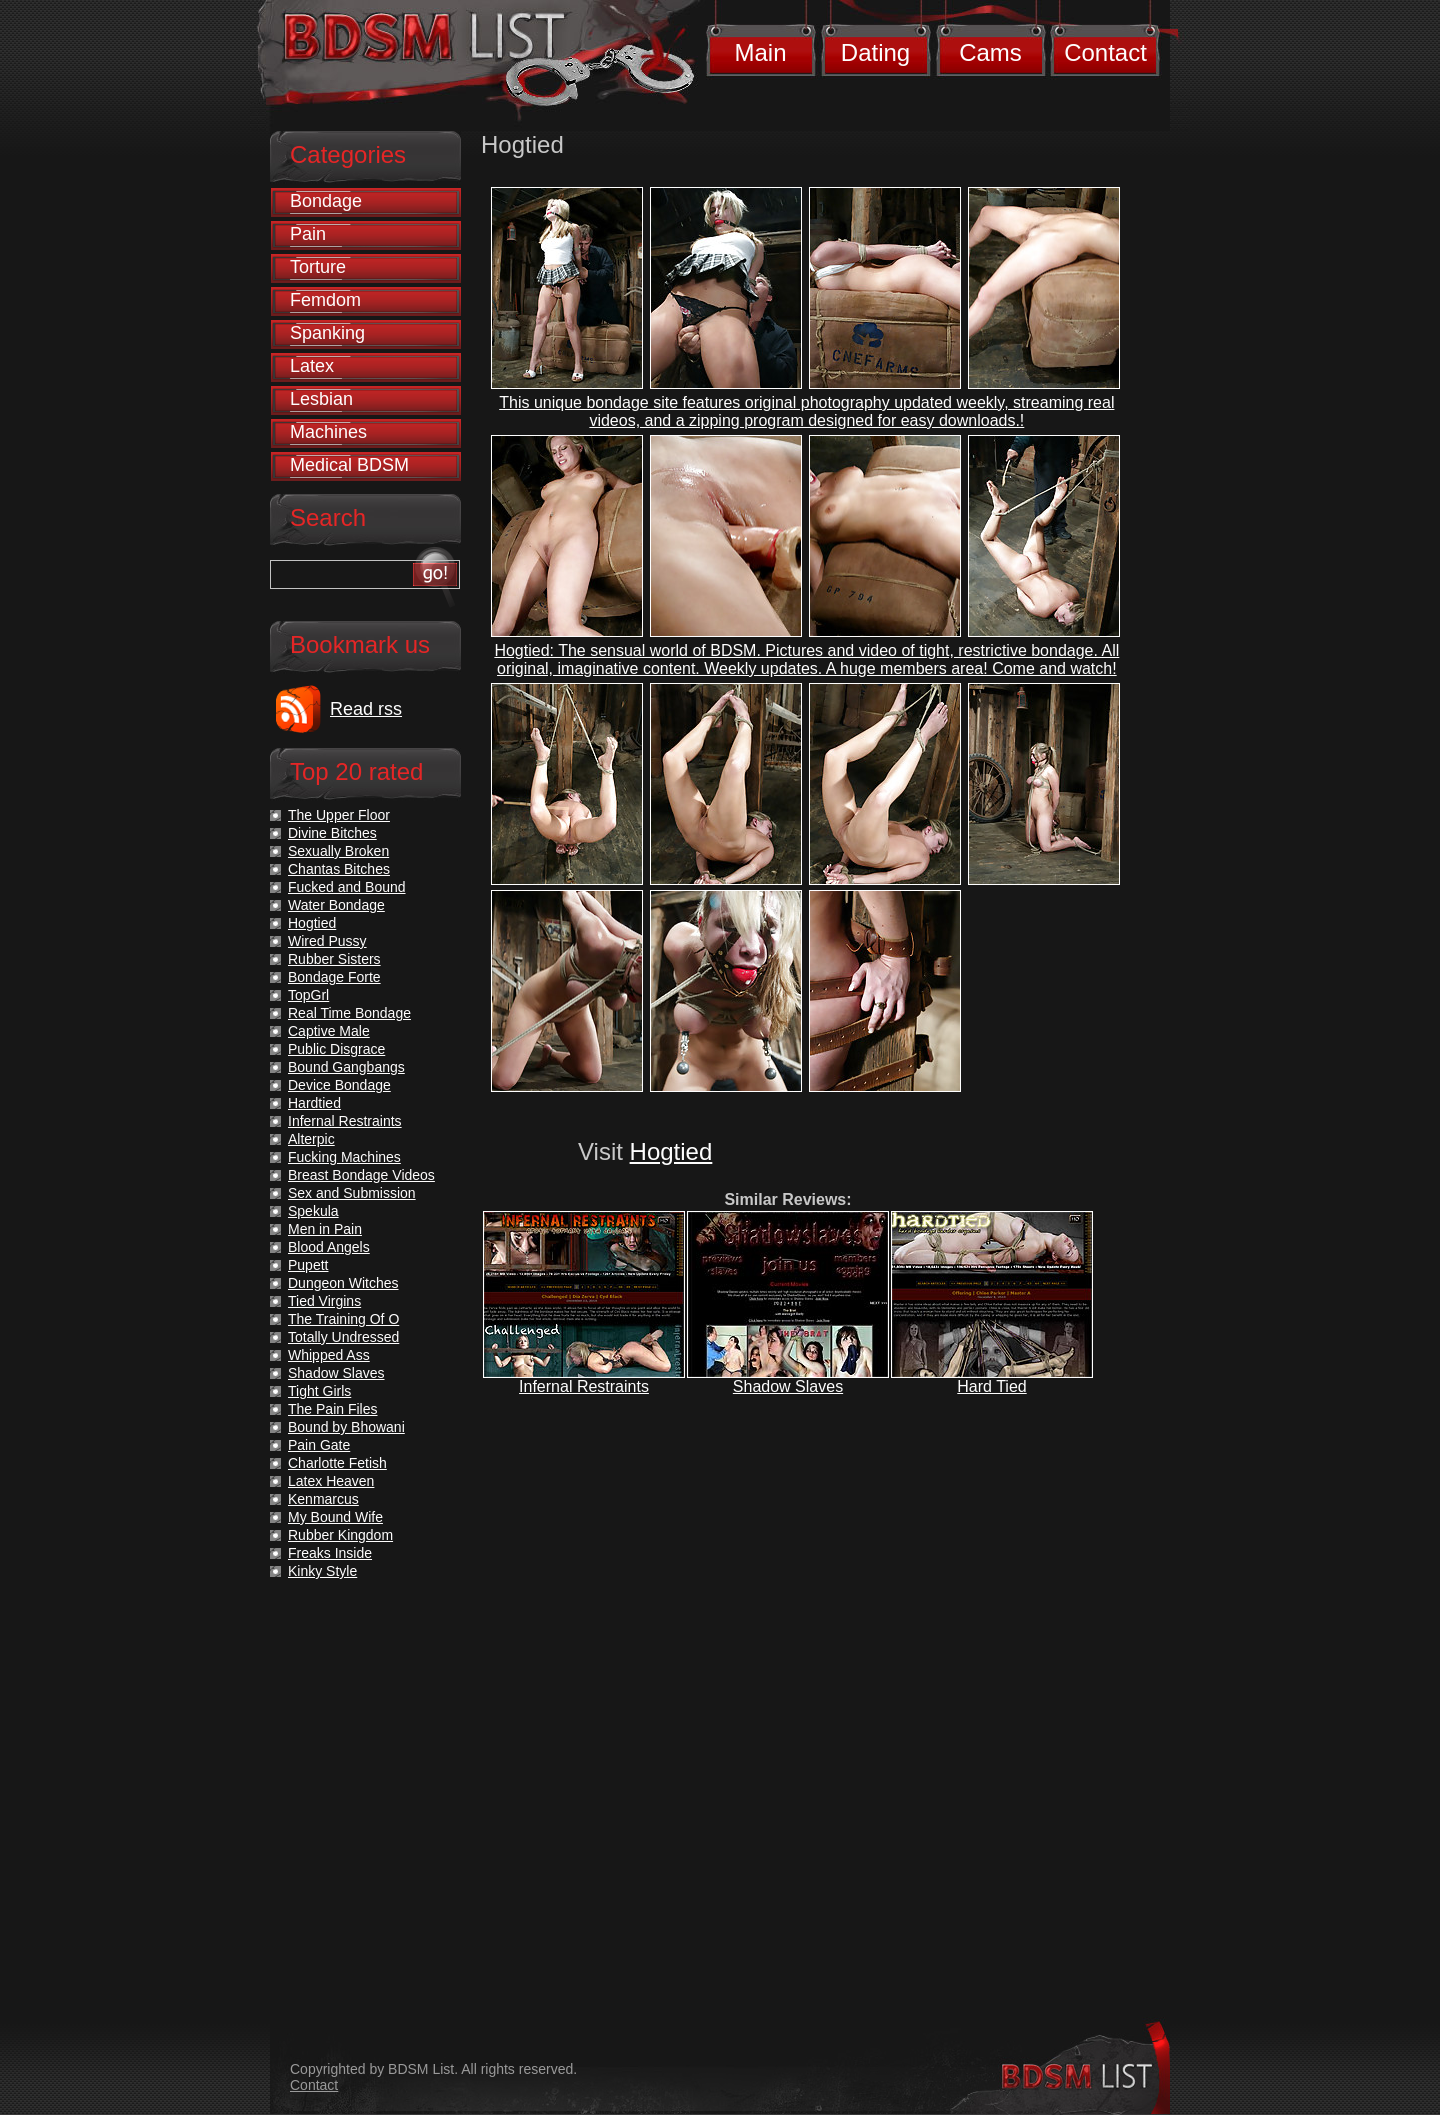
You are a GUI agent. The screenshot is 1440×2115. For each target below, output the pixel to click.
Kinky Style (322, 1571)
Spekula (313, 1211)
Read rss (366, 709)
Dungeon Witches (343, 1283)
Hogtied (671, 1151)
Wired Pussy (327, 941)
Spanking (327, 333)
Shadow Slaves (788, 1386)
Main (760, 52)
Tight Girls (319, 1391)
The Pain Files (332, 1409)
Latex (312, 366)
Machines (328, 432)
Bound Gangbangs (346, 1067)
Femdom (325, 300)
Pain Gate (319, 1445)
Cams (990, 52)
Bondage (326, 201)
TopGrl (308, 995)
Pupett (308, 1265)
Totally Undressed (343, 1337)
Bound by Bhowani (346, 1427)
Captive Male (329, 1031)
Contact (1105, 52)
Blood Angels (329, 1247)
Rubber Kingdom (340, 1535)
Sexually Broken (338, 851)
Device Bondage (339, 1085)
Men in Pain (325, 1229)
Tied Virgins (324, 1301)
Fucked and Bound (347, 887)
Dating (875, 52)
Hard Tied (991, 1386)
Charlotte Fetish (337, 1463)
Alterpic (311, 1139)
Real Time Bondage (349, 1013)
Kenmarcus (323, 1499)
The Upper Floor (339, 815)
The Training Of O (343, 1319)
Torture (318, 267)
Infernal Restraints (584, 1386)
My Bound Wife (335, 1517)
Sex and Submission (352, 1193)
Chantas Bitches (339, 869)
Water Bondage (336, 905)
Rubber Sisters (334, 959)
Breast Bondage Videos (361, 1175)
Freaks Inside (330, 1553)
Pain (308, 234)
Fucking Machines (344, 1157)
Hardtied (314, 1103)
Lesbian (321, 399)
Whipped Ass (329, 1355)
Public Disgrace (336, 1049)
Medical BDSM (349, 465)
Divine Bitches (332, 833)
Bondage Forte (334, 977)
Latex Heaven (331, 1481)
